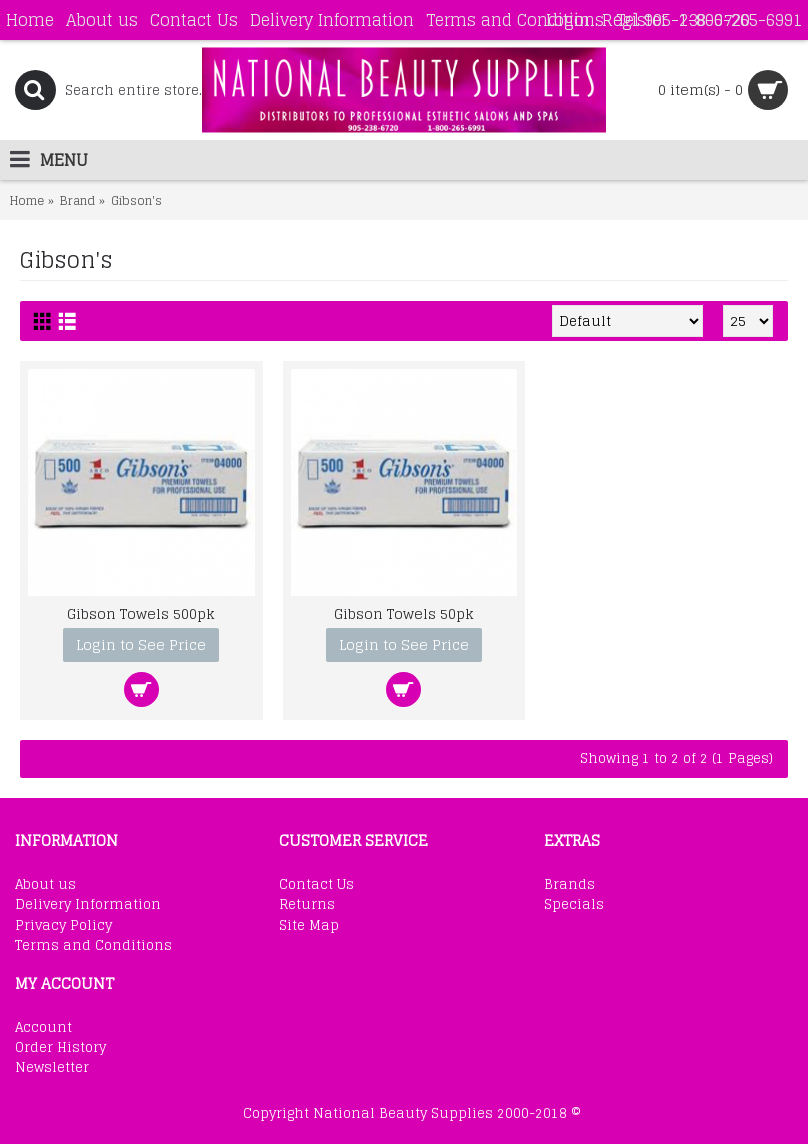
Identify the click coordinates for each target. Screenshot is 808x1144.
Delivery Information (88, 905)
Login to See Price (141, 644)
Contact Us (316, 885)
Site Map (309, 926)
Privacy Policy (63, 926)
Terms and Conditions (93, 946)
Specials (574, 905)
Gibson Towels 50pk (404, 613)
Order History (60, 1048)
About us (45, 885)
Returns (307, 905)
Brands (569, 885)
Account (43, 1028)
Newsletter (52, 1068)
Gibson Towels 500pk (141, 613)
